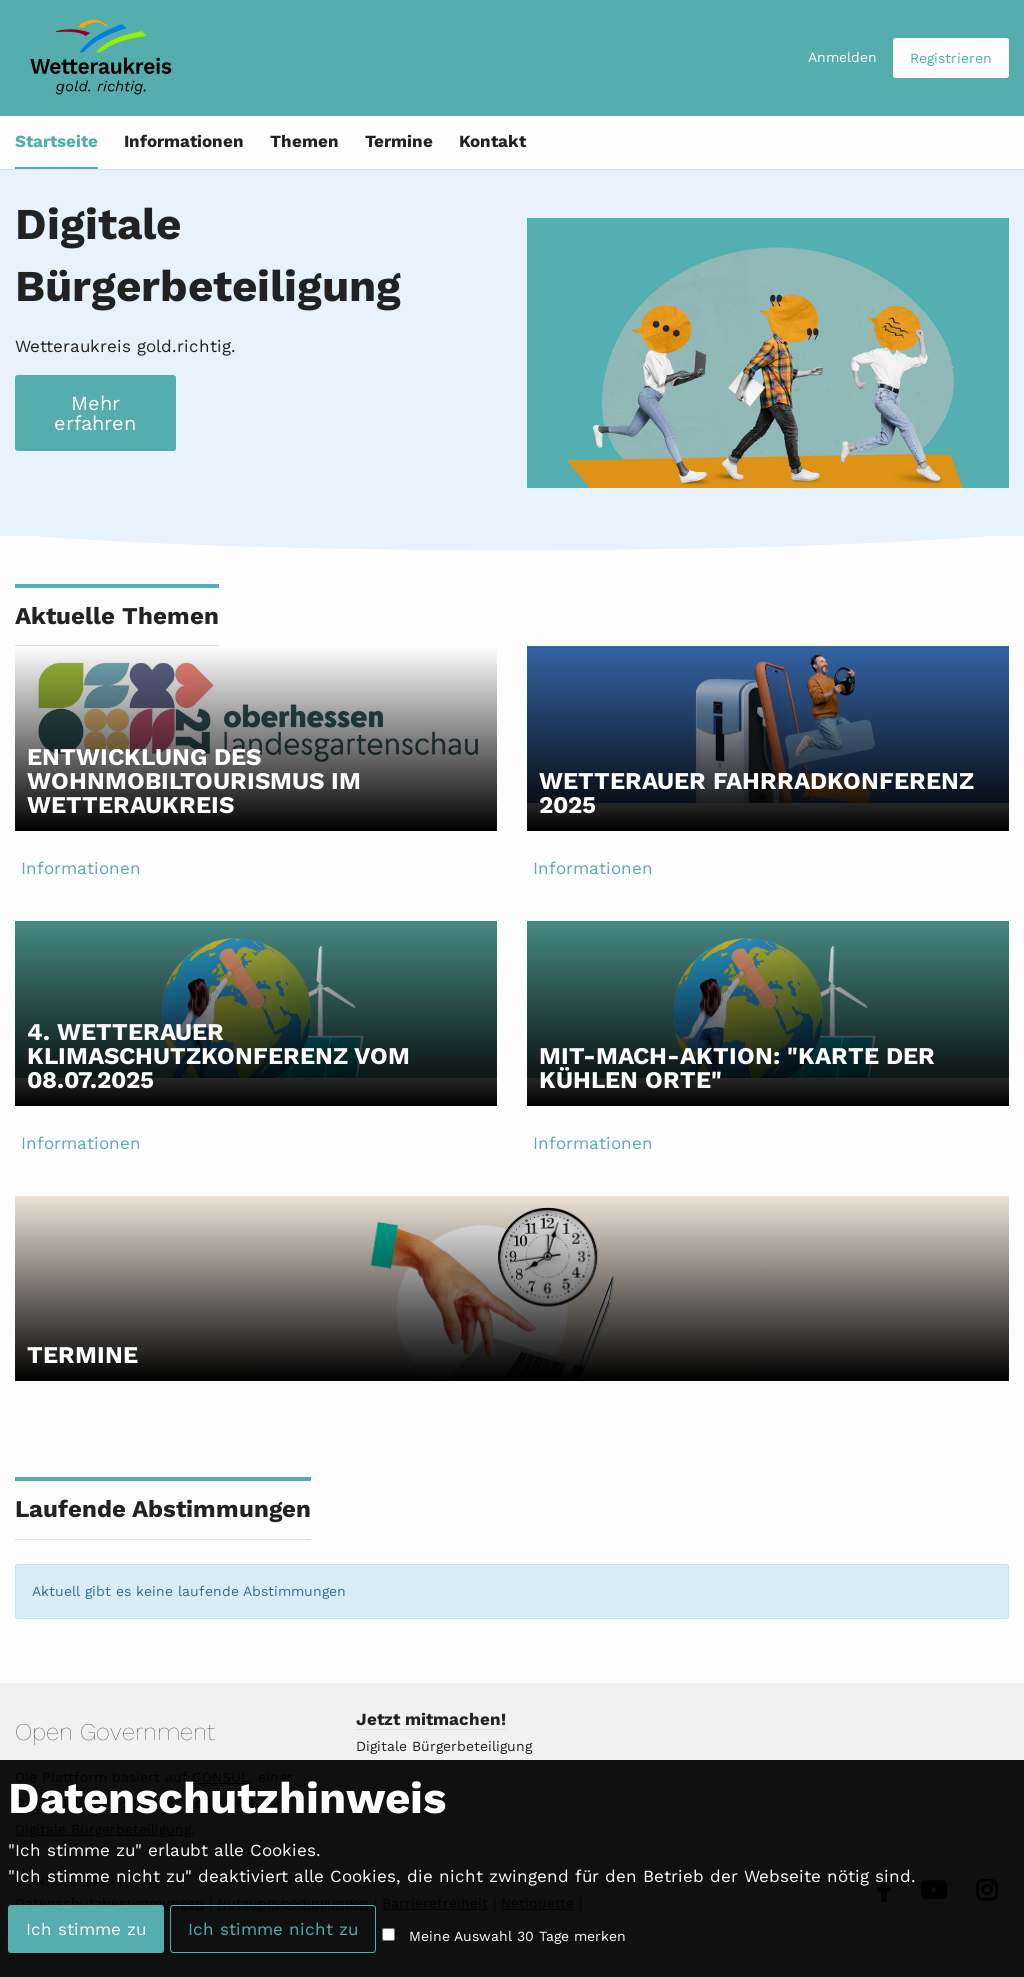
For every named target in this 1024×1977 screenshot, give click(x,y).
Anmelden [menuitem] (842, 57)
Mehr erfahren (95, 413)
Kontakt (492, 141)
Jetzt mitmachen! (431, 1719)
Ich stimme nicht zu (273, 1929)
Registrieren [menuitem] (951, 58)
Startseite (56, 141)
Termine (399, 141)
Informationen (184, 141)
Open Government (115, 1732)
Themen (304, 141)
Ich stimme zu (86, 1929)
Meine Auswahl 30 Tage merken (517, 1936)
